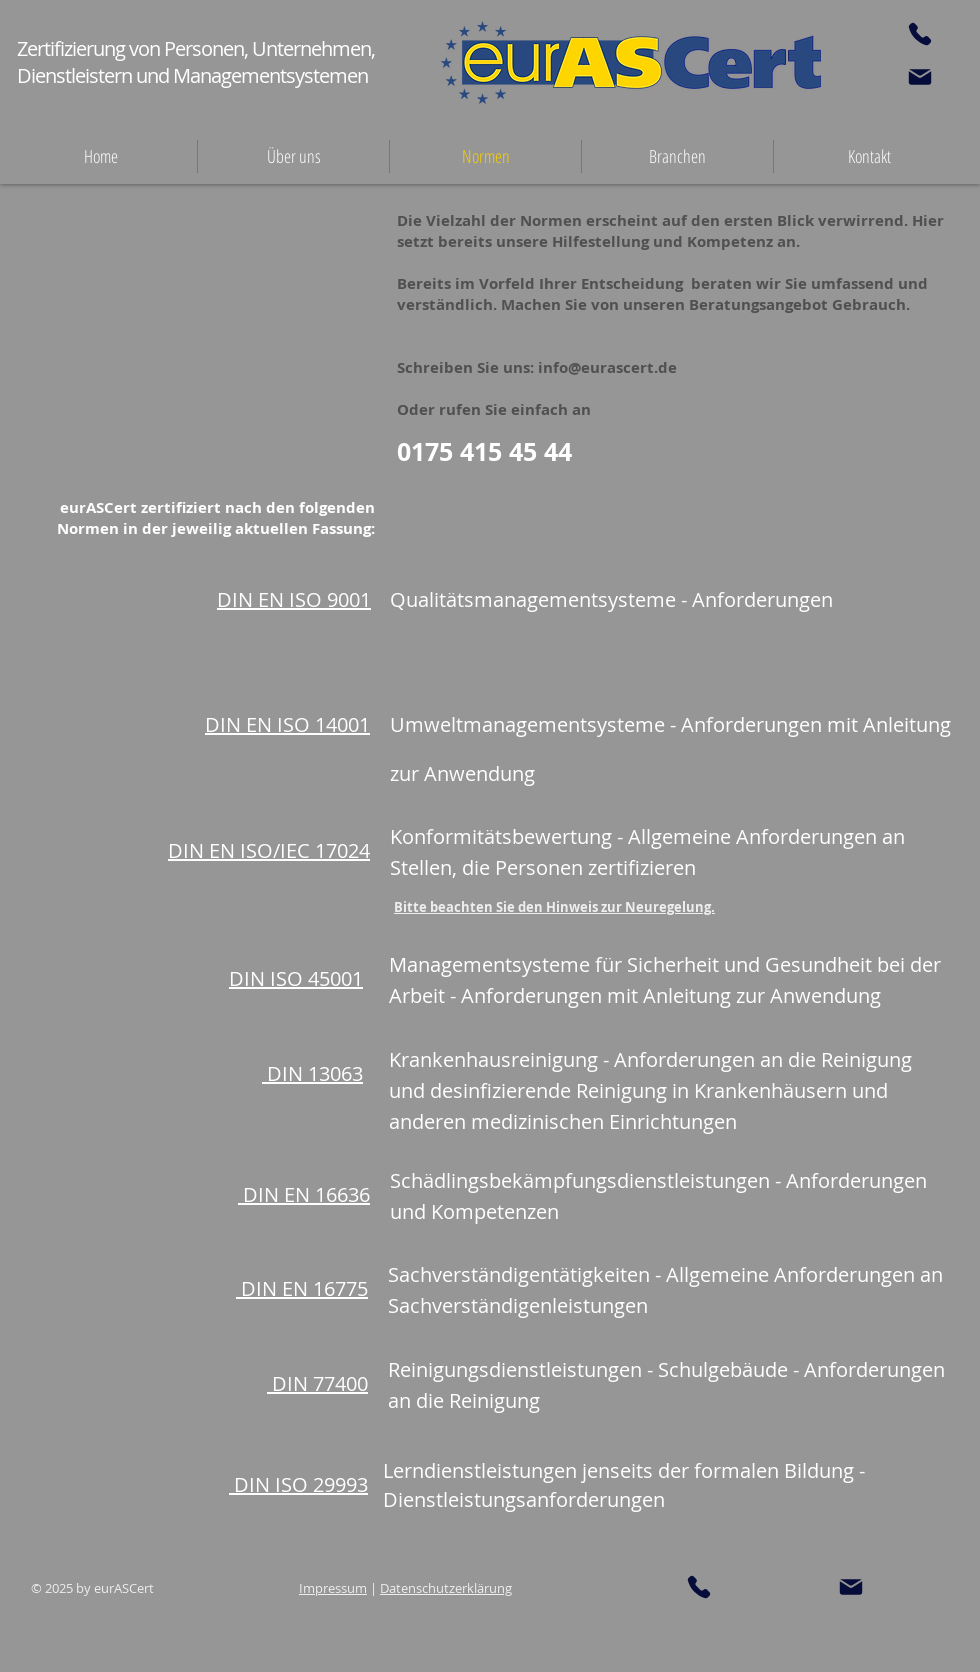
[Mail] (920, 77)
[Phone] (920, 34)
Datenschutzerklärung (446, 1588)
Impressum (333, 1588)
